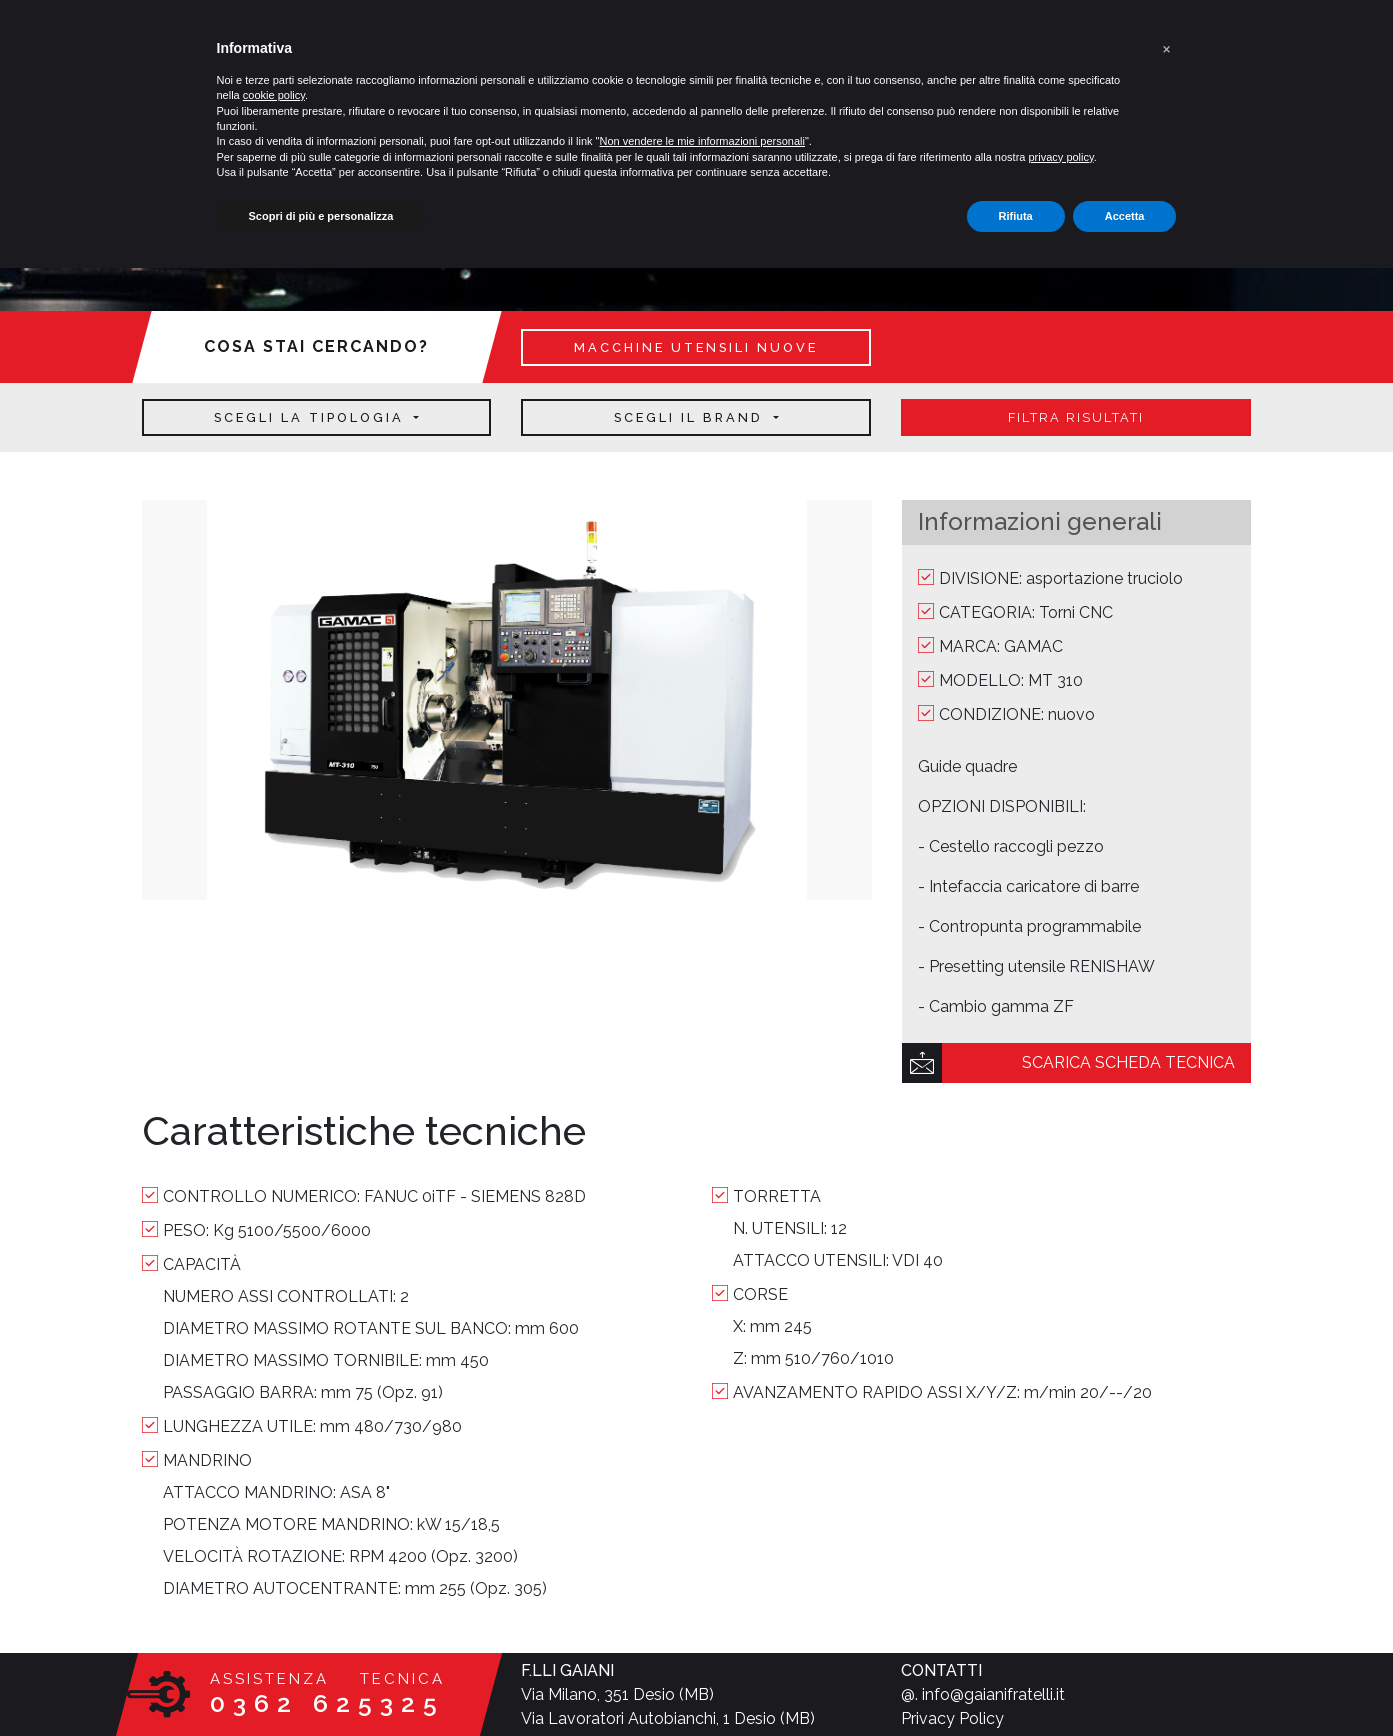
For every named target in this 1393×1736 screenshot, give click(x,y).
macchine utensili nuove (696, 347)
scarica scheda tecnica (1128, 1062)
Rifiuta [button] (1016, 216)
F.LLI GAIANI (567, 1670)
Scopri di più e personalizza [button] (321, 216)
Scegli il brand (691, 417)
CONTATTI (941, 1670)
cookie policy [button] (274, 95)
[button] (1167, 48)
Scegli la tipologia (312, 417)
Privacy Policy (952, 1718)
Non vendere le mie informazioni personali (702, 141)
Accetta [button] (1125, 216)
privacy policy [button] (1060, 157)
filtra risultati (1076, 417)
